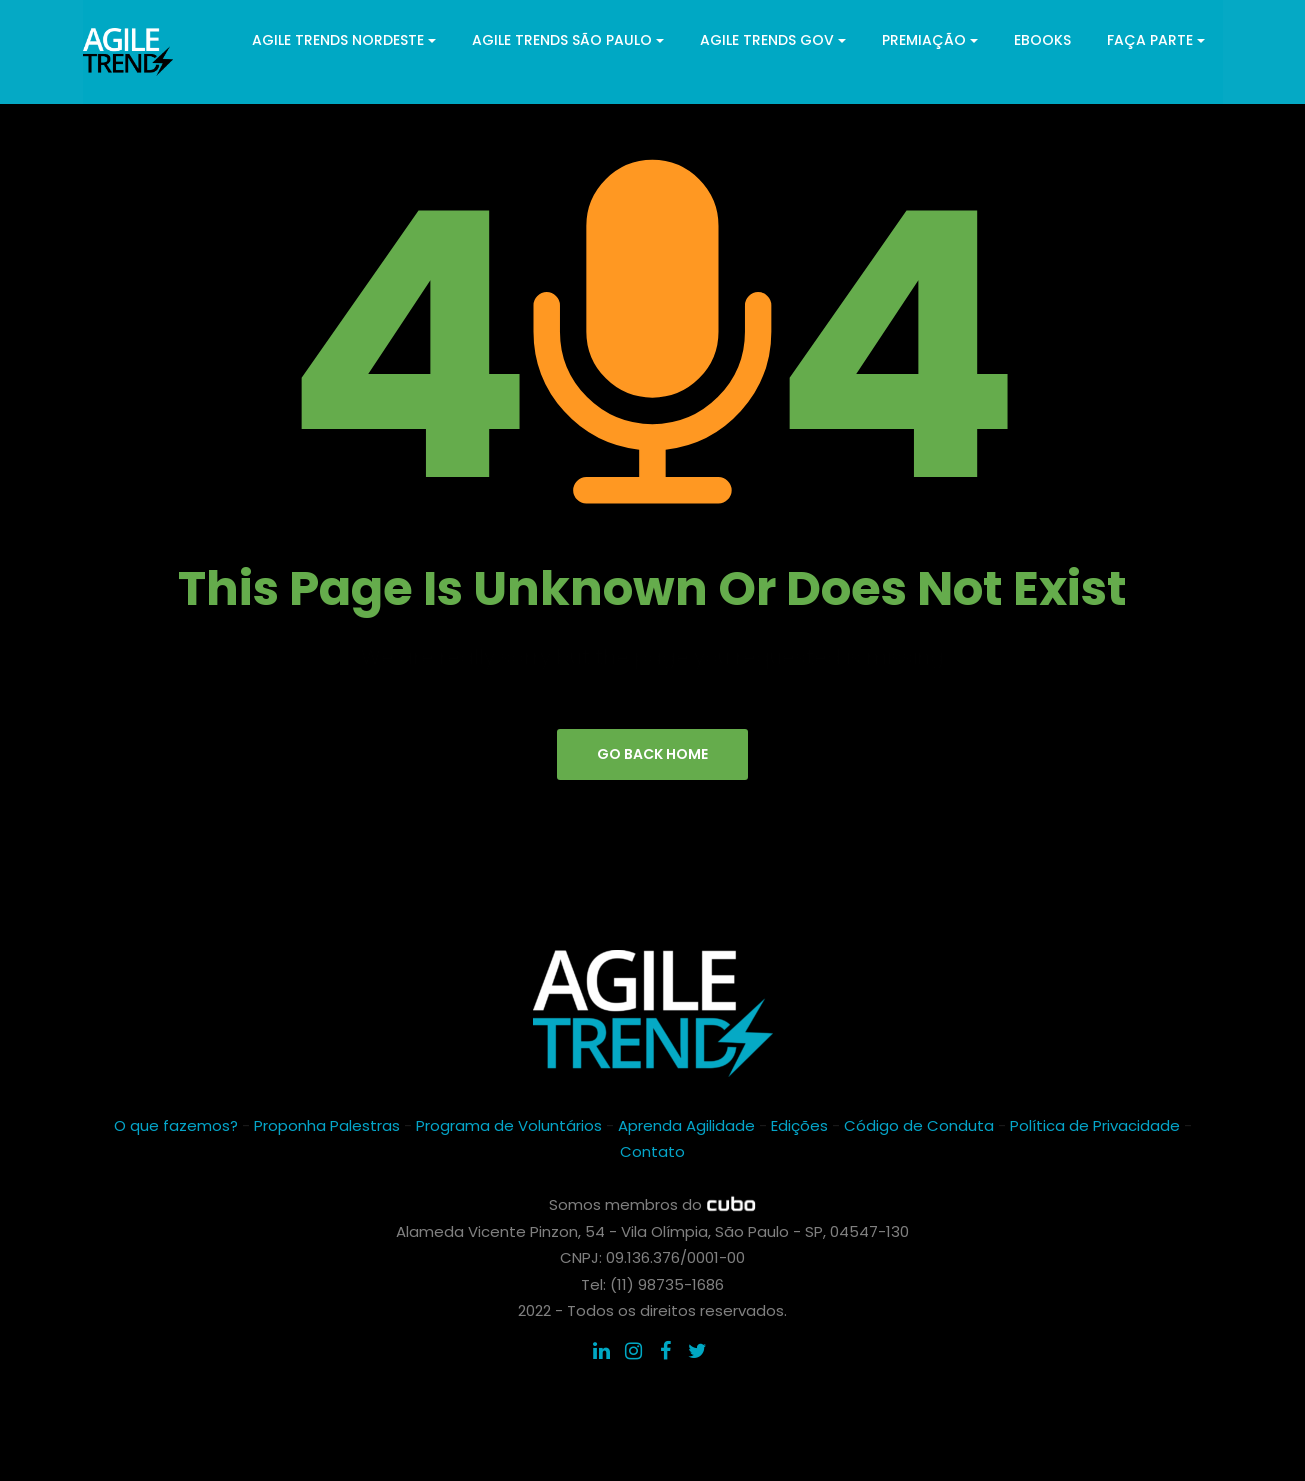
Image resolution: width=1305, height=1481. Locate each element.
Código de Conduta (919, 1125)
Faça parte (1156, 40)
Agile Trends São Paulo (568, 40)
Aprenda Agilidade (686, 1125)
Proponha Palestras (327, 1125)
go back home (652, 754)
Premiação (930, 40)
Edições (799, 1125)
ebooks (1042, 40)
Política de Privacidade (1095, 1125)
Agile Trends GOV (773, 40)
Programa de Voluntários (509, 1125)
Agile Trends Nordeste (344, 40)
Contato (652, 1151)
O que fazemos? (176, 1125)
